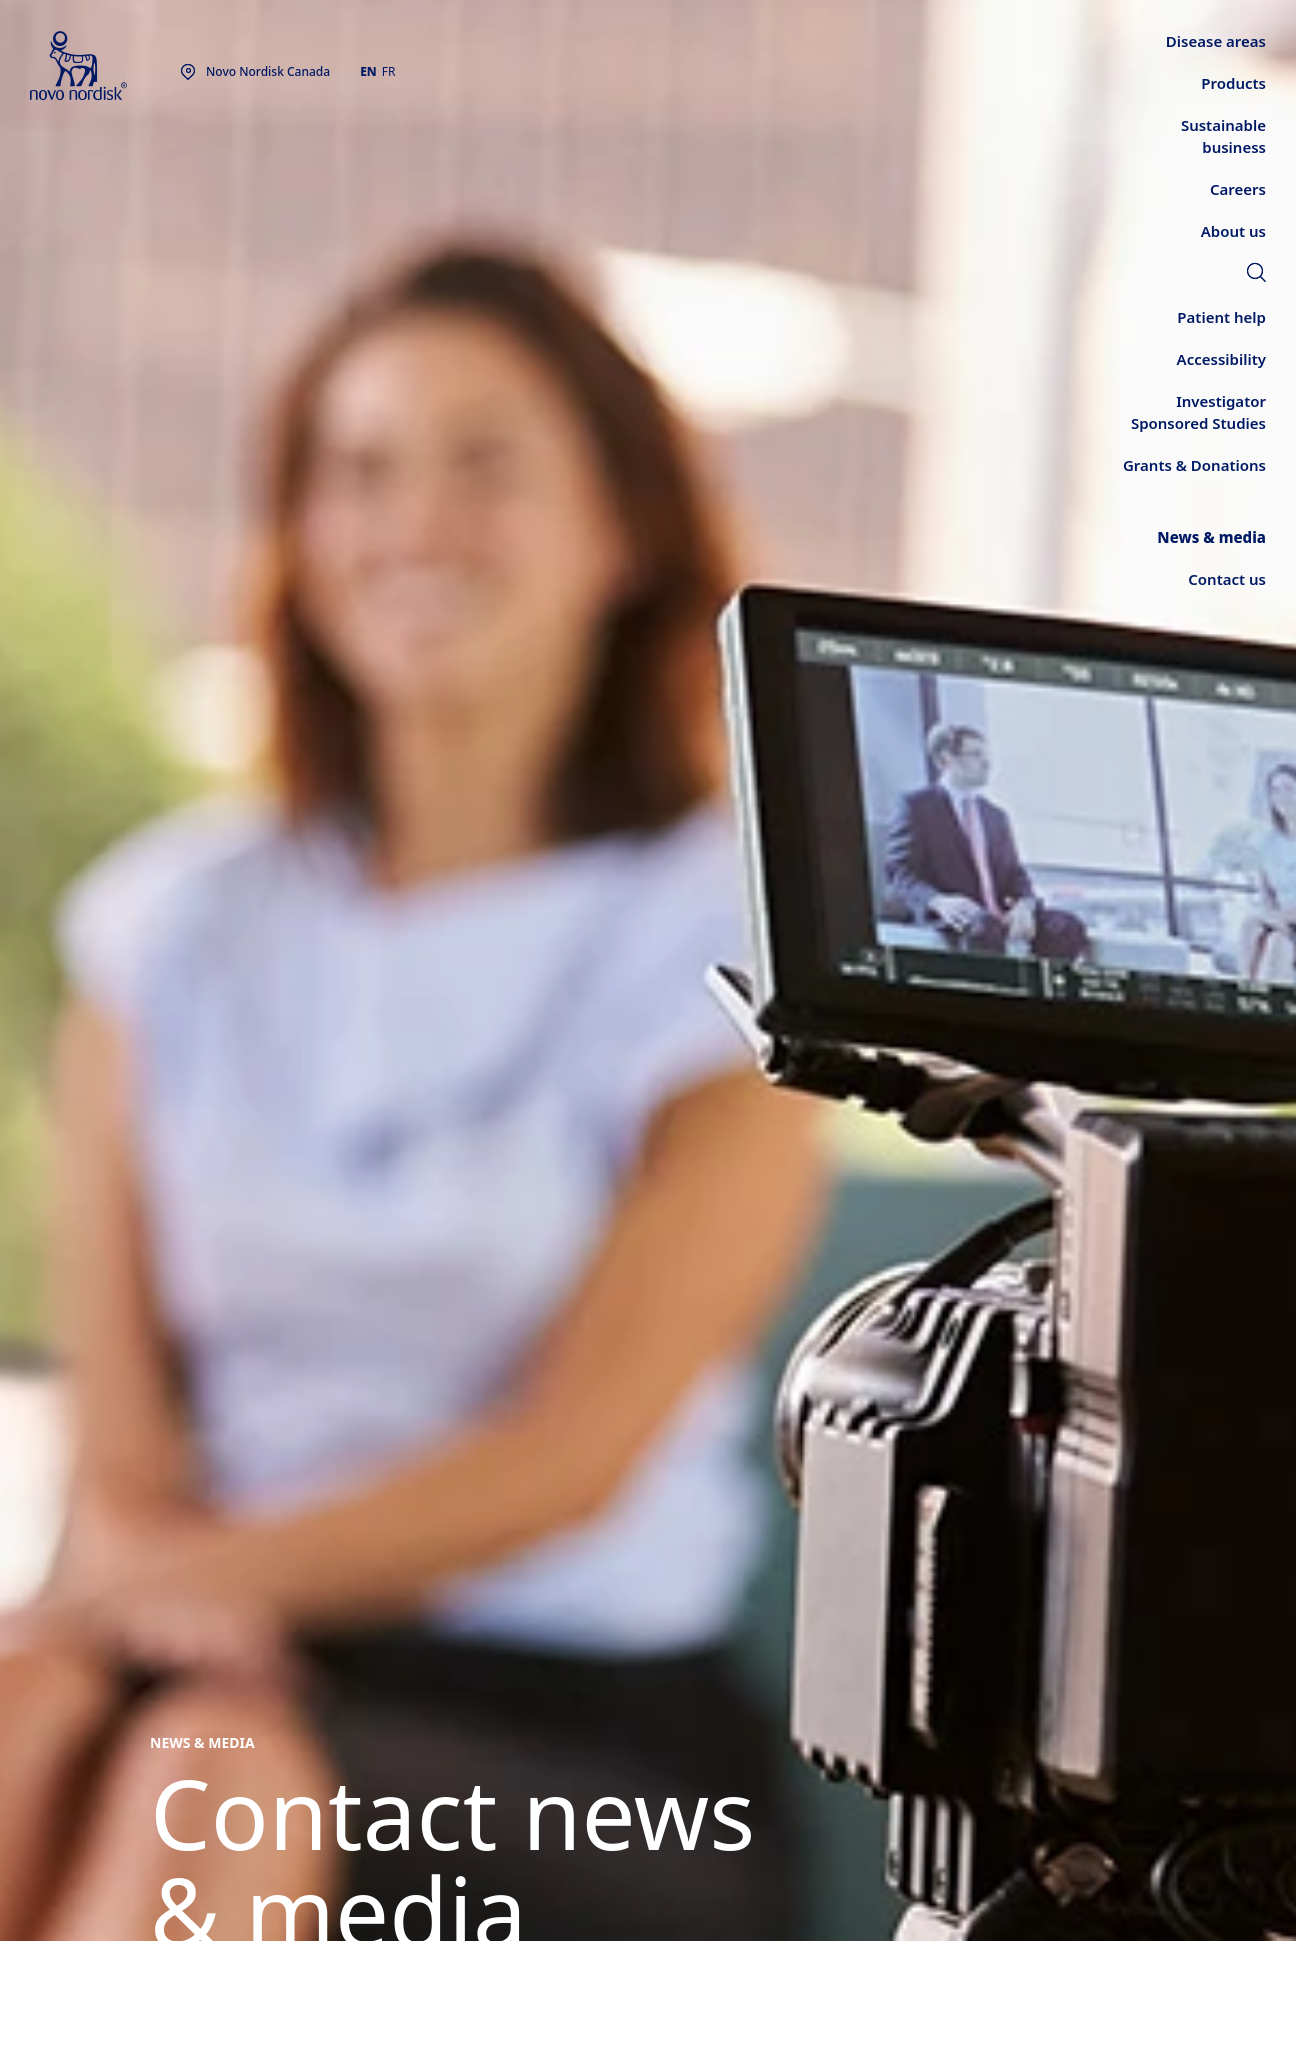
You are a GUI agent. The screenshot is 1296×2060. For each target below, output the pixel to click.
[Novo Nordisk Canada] (105, 66)
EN (368, 71)
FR (389, 71)
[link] (1256, 275)
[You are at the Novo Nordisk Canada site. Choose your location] (255, 72)
